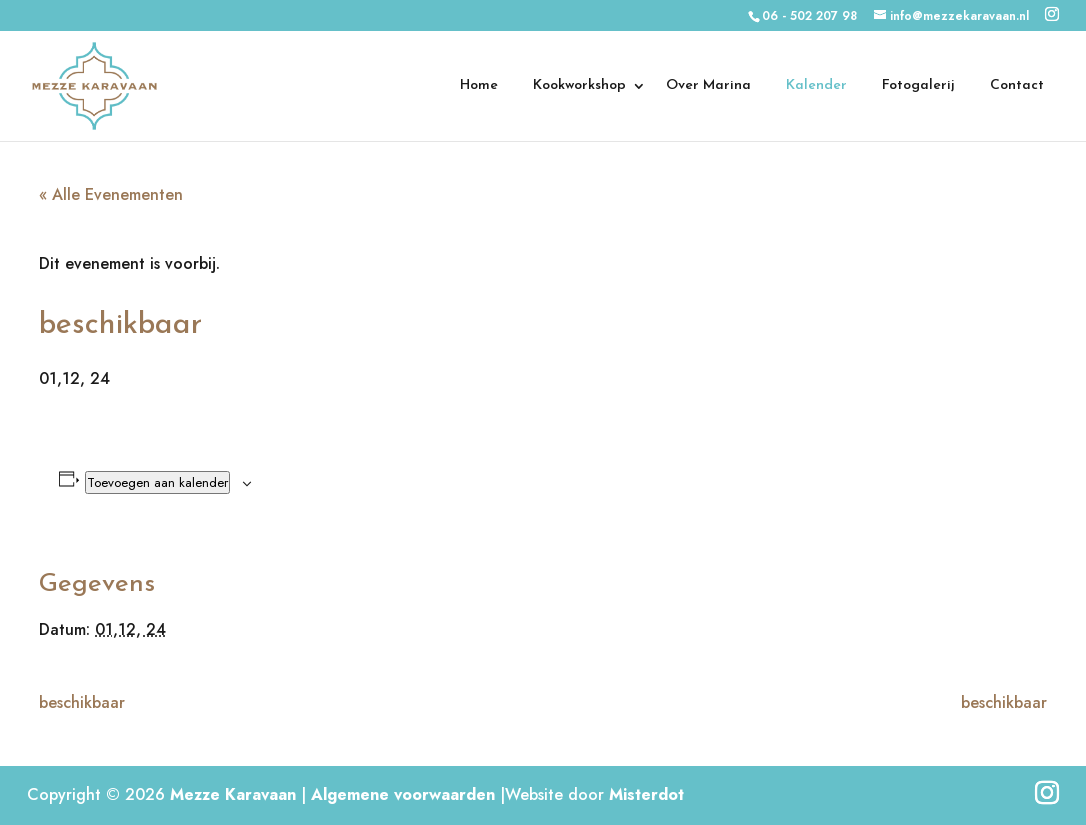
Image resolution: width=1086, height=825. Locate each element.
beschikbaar (82, 702)
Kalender (816, 86)
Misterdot (646, 794)
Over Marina (708, 86)
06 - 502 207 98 (809, 16)
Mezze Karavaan (233, 794)
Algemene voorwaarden (403, 794)
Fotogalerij (918, 86)
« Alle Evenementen (111, 194)
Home (479, 86)
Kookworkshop (579, 86)
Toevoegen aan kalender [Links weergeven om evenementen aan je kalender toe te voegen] (157, 482)
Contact (1017, 86)
